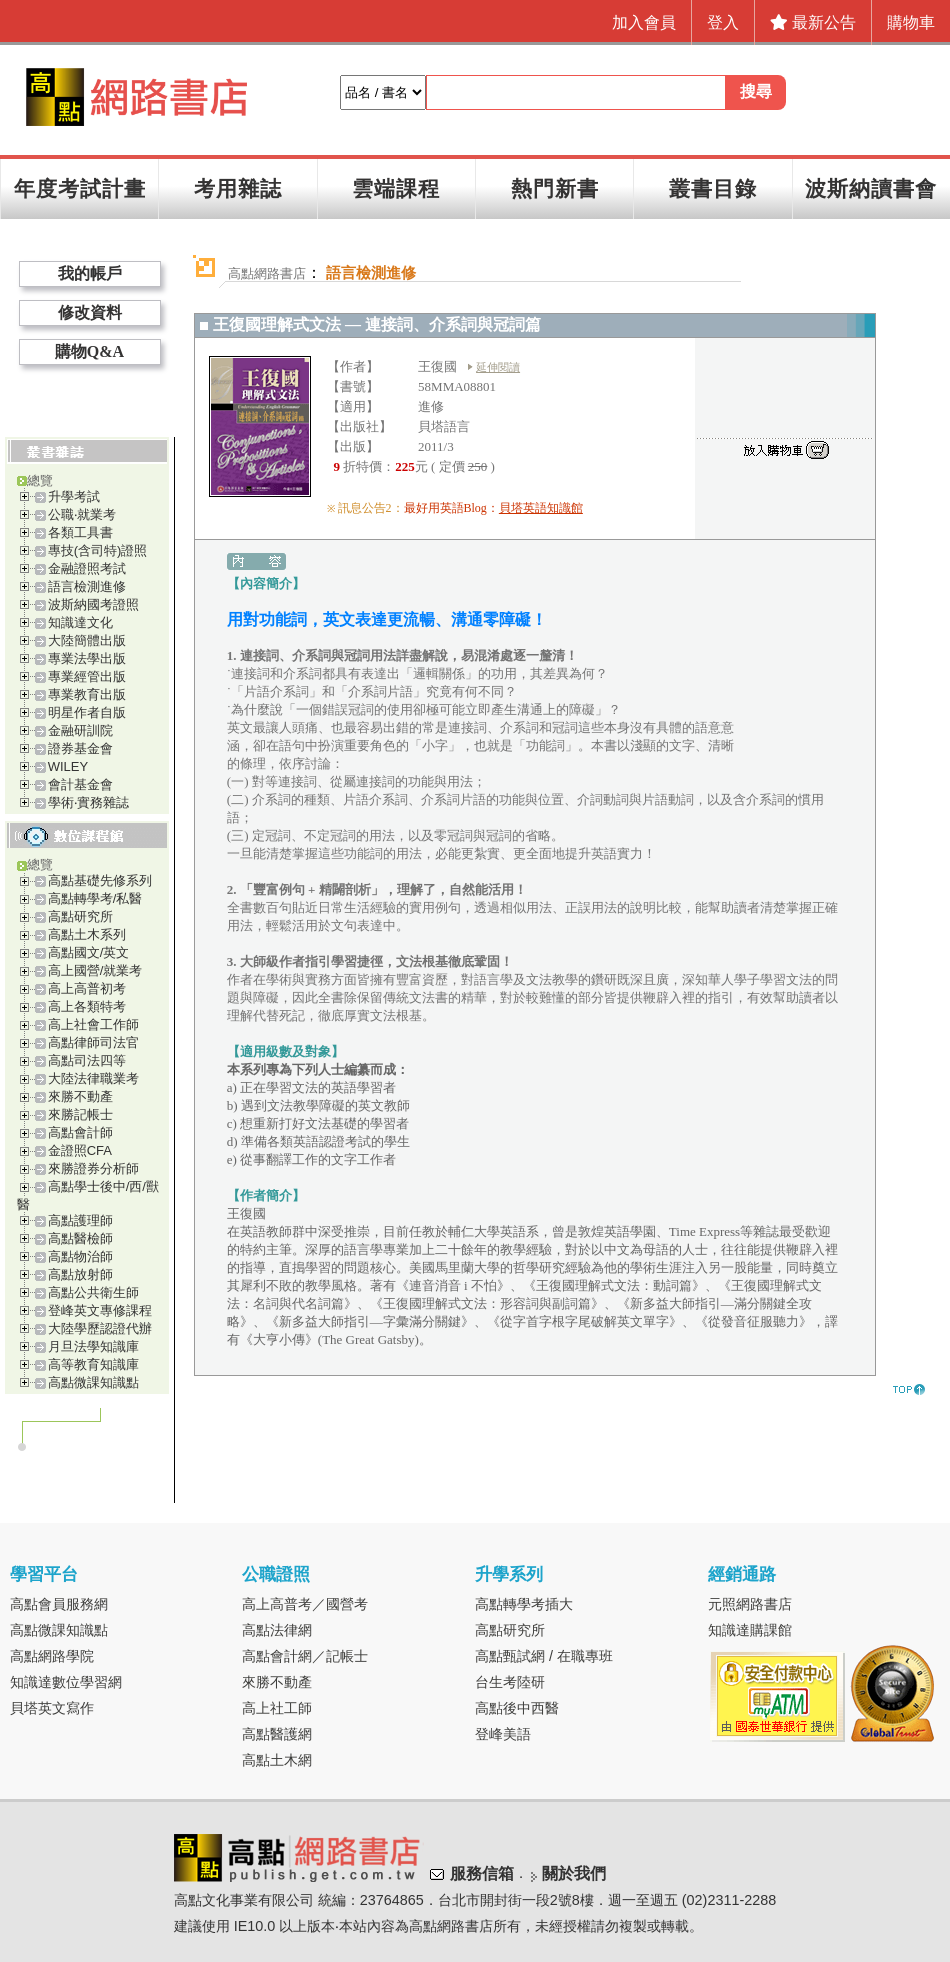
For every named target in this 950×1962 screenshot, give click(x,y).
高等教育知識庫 (93, 1364)
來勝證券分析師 (93, 1168)
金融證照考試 (87, 568)
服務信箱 (482, 1873)
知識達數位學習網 (66, 1682)
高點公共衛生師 (93, 1292)
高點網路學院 (52, 1656)
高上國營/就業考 (95, 970)
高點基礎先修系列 (100, 880)
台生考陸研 (510, 1682)
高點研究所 (80, 916)
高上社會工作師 (93, 1024)
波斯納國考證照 (93, 604)
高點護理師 (80, 1220)
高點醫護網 (277, 1734)
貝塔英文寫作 (52, 1708)
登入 (723, 22)
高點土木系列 (87, 934)
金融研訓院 (80, 730)
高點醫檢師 (80, 1238)
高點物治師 (80, 1256)
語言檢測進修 (87, 586)
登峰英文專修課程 (100, 1310)
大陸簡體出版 (87, 640)
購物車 (911, 22)
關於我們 (574, 1873)
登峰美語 (503, 1734)
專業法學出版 (87, 658)
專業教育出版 (87, 694)
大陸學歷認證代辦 (100, 1328)
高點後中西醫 (517, 1708)
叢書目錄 (713, 188)
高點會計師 (80, 1132)
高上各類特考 (87, 1006)
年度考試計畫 (80, 188)
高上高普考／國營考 (305, 1604)
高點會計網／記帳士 (305, 1656)
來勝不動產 (80, 1096)
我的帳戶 (90, 273)
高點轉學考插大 (524, 1604)
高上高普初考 (87, 988)
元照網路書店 (750, 1604)
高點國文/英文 (89, 952)
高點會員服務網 (59, 1604)
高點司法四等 (87, 1060)
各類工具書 (80, 532)
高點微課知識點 (93, 1382)
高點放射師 (80, 1274)
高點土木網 (277, 1760)
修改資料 (90, 312)
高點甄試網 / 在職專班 (544, 1656)
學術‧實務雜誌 (88, 802)
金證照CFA (80, 1150)
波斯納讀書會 (871, 188)
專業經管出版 (87, 676)
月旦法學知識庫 (93, 1346)
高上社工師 (277, 1708)
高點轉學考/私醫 (95, 898)
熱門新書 (555, 188)
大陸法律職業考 (93, 1078)
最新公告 (813, 22)
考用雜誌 (238, 188)
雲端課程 (396, 188)
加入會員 (644, 22)
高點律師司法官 (93, 1042)
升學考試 (74, 496)
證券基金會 (80, 748)
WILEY (68, 766)
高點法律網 (277, 1630)
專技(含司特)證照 (98, 550)
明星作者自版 (87, 712)
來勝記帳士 (80, 1114)
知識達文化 (80, 622)
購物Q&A (89, 351)
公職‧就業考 (82, 514)
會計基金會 (80, 784)
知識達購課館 (750, 1630)
